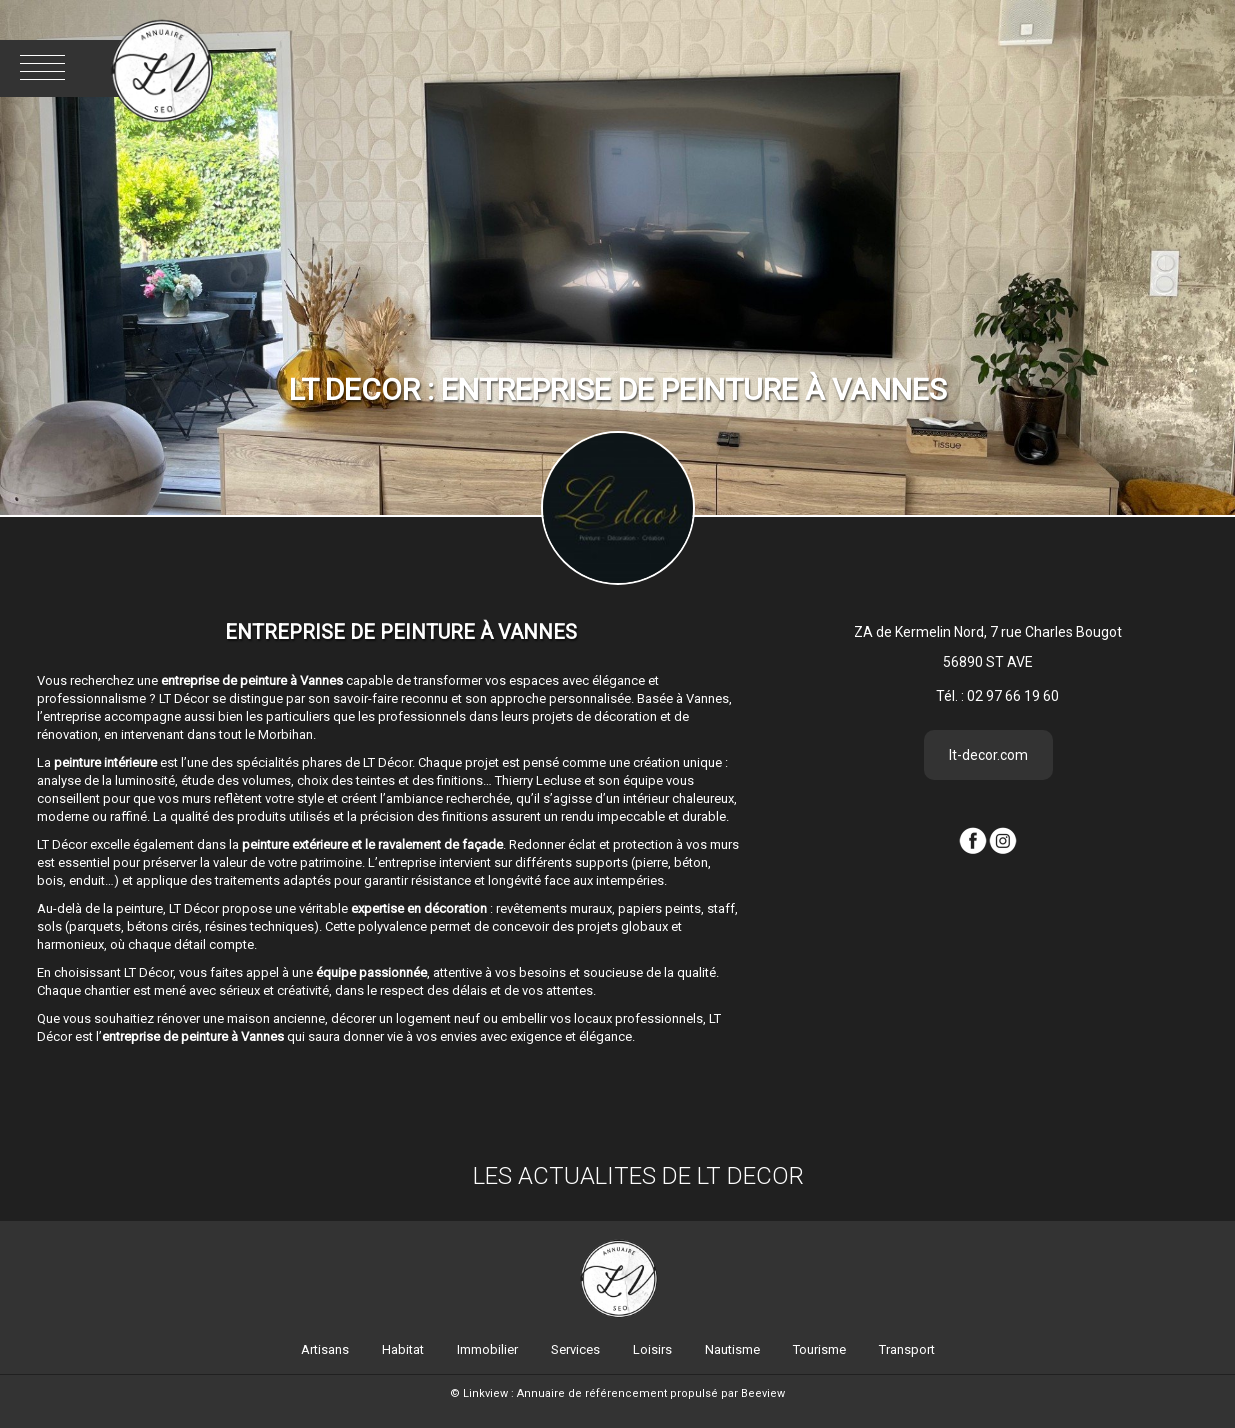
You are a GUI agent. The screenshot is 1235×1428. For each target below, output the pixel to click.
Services (575, 1349)
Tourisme (819, 1349)
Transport (907, 1349)
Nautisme (732, 1349)
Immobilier (487, 1349)
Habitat (403, 1349)
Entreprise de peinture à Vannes (401, 632)
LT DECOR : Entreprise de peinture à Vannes (618, 389)
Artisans (325, 1349)
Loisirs (652, 1349)
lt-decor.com (988, 755)
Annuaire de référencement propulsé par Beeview (651, 1393)
